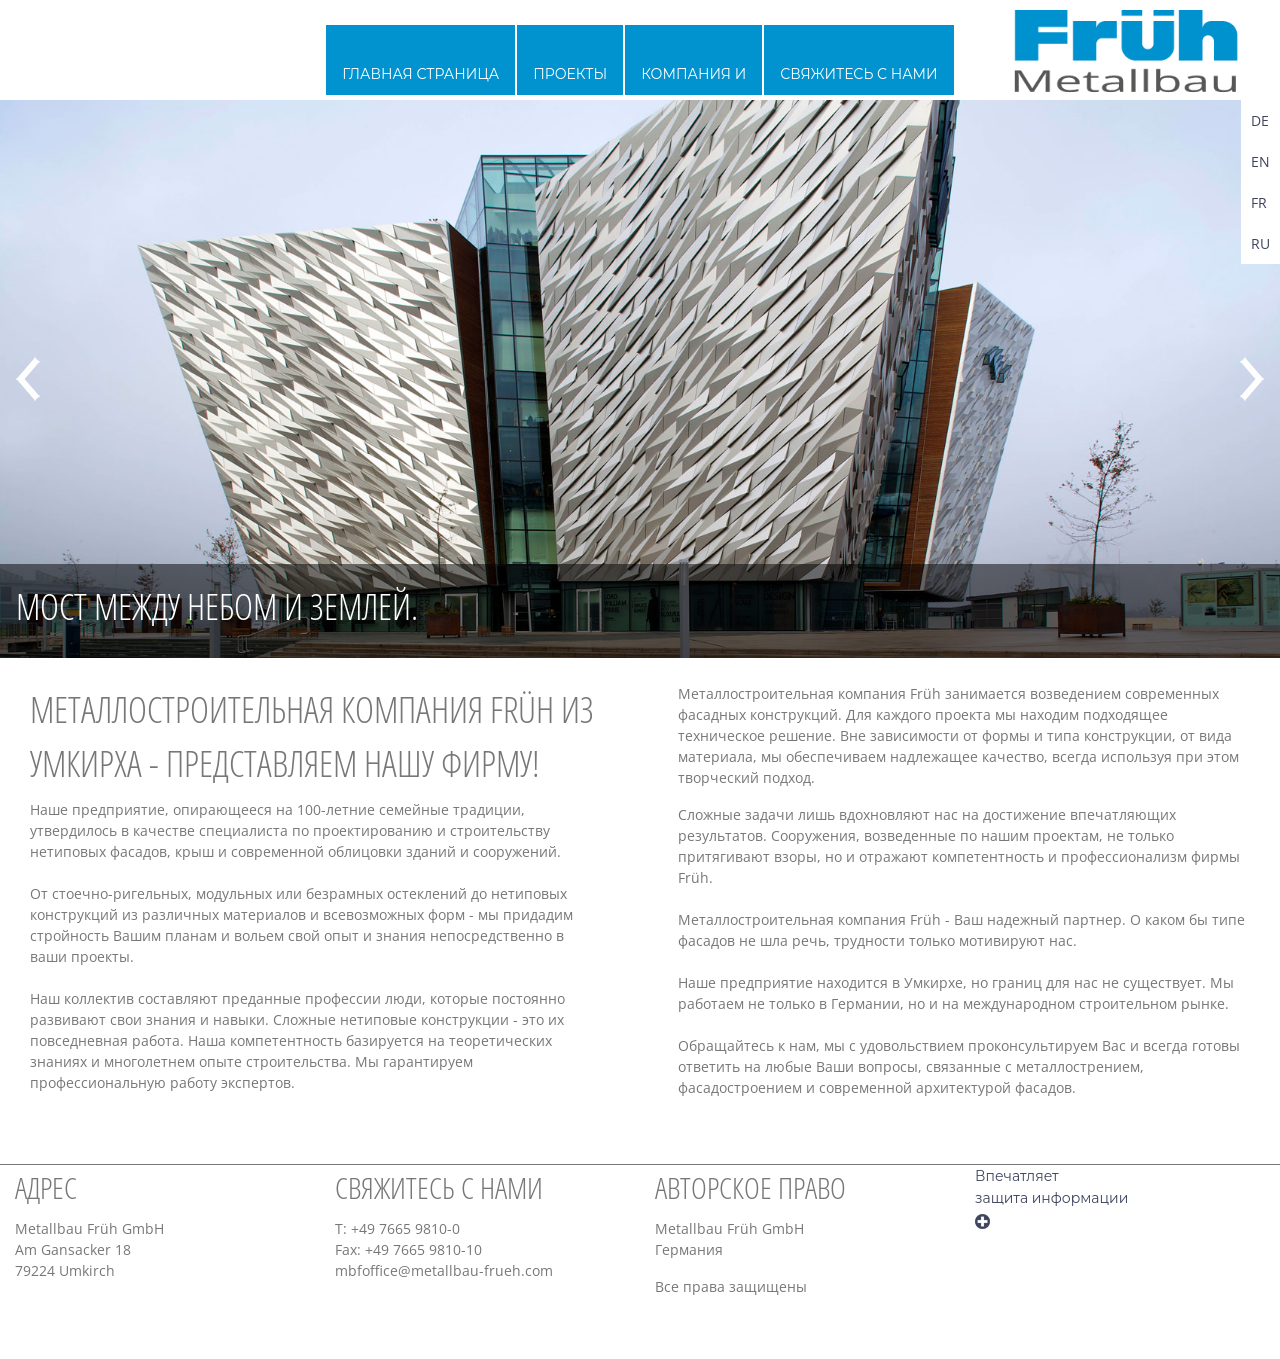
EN (1260, 161)
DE (1260, 120)
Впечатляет (1017, 1176)
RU (1260, 243)
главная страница (420, 74)
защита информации (1051, 1198)
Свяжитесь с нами (858, 74)
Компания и (693, 74)
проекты (570, 74)
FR (1259, 202)
